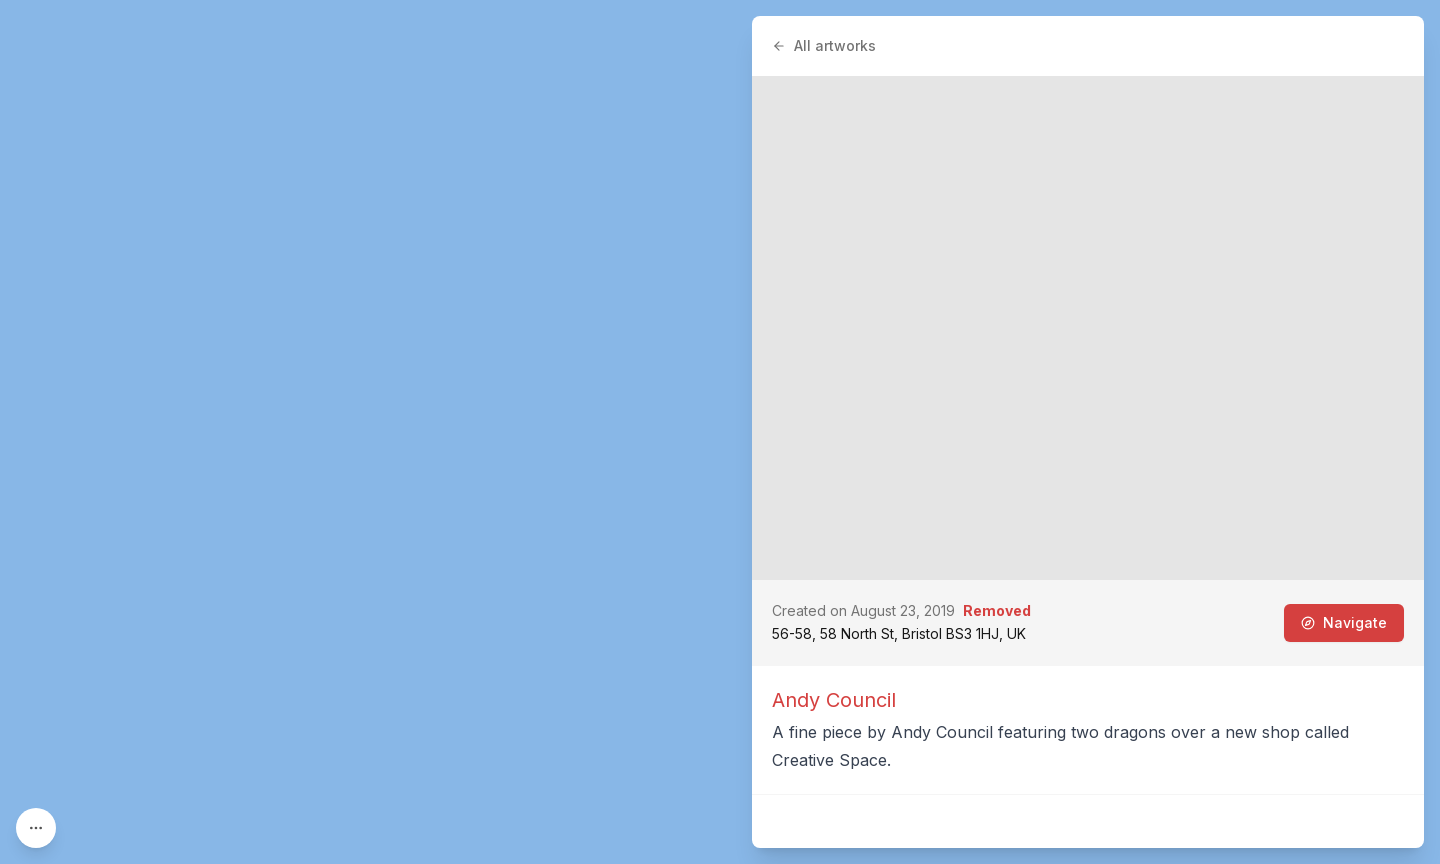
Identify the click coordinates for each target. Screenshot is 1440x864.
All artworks (824, 45)
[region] (720, 432)
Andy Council (834, 700)
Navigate (1344, 622)
